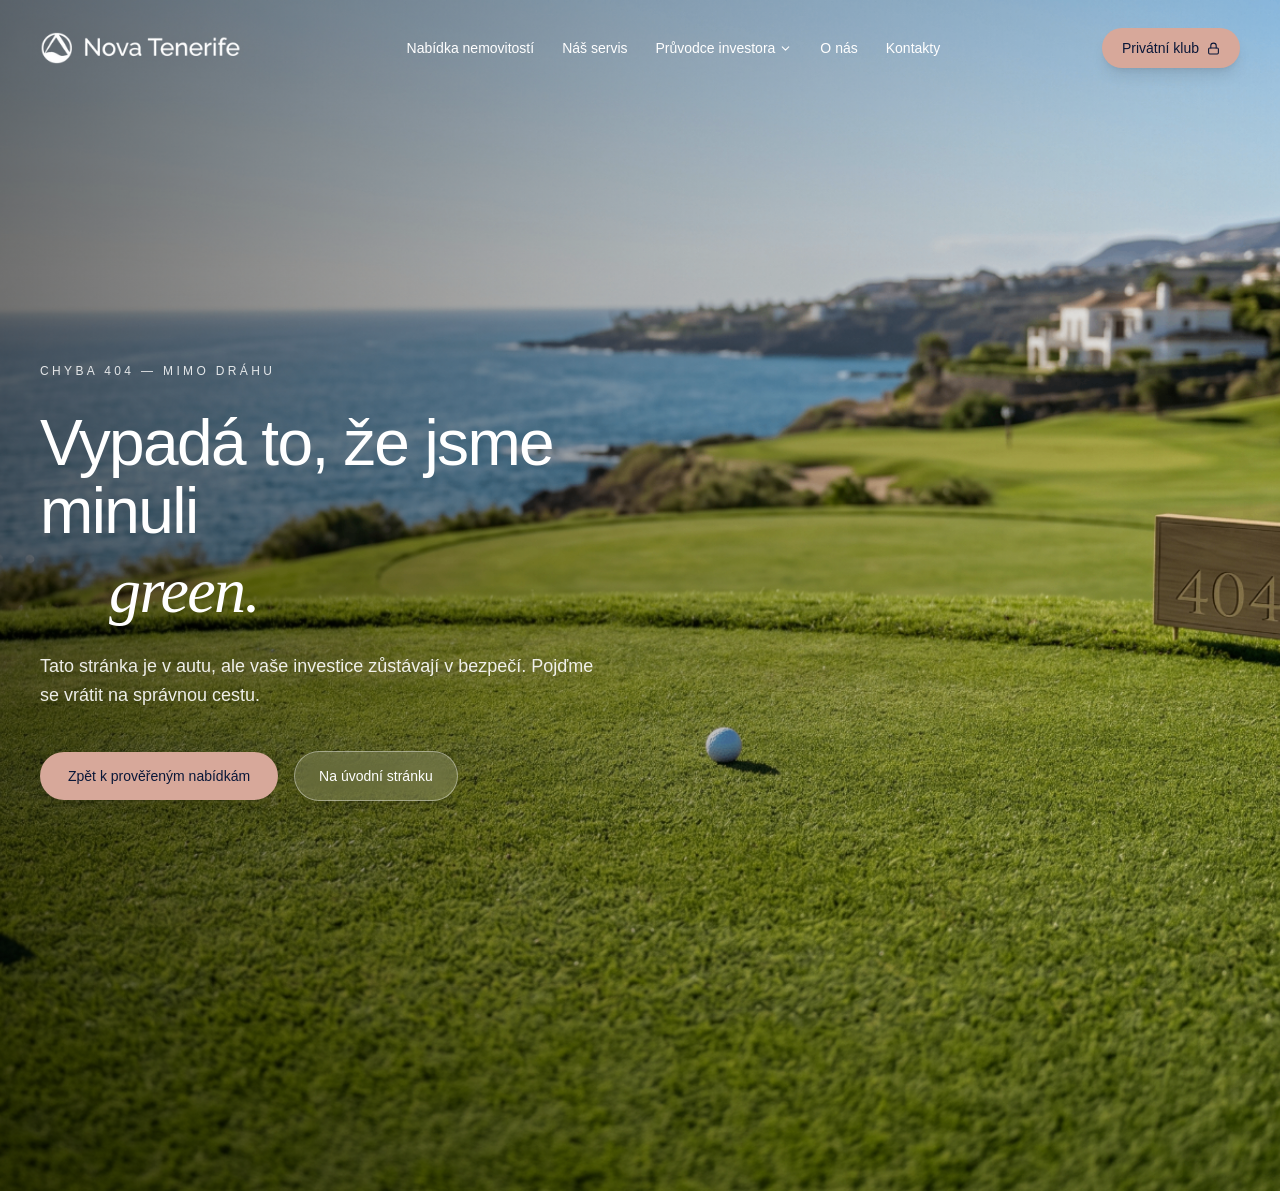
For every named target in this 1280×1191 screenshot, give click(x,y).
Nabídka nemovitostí (471, 48)
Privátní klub (1171, 48)
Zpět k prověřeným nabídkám (159, 776)
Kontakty (913, 48)
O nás (838, 48)
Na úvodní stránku (376, 776)
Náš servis (594, 48)
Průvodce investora (724, 48)
